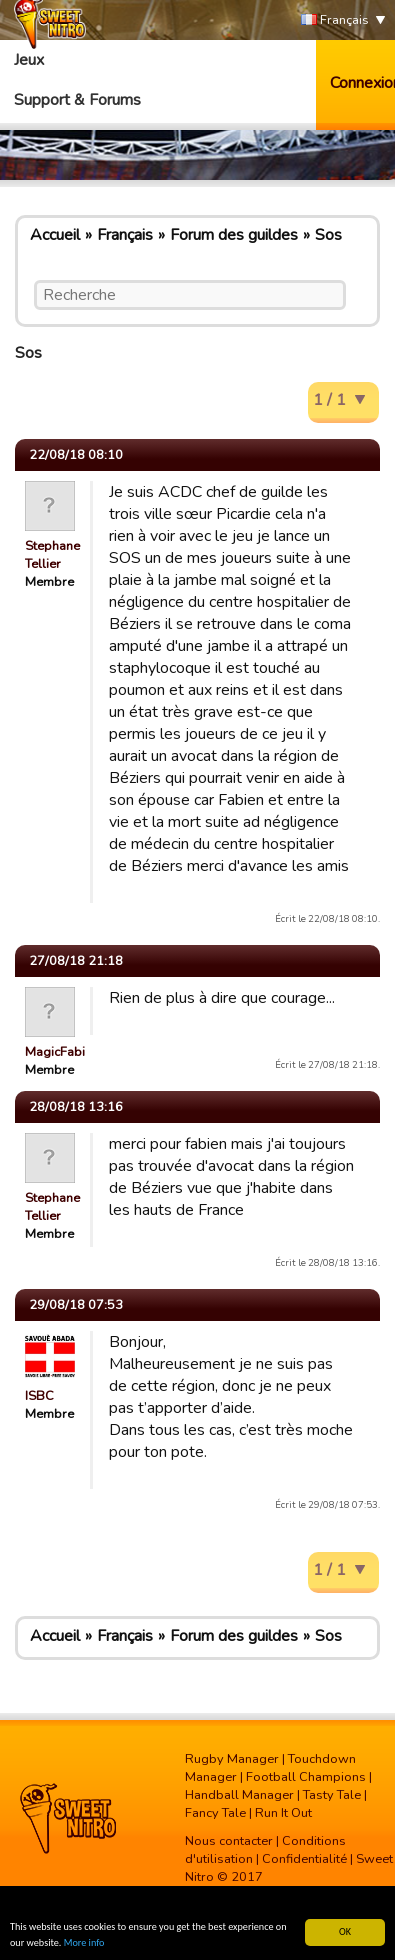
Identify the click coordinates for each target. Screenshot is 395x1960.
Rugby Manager (232, 1759)
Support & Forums (77, 100)
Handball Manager (239, 1795)
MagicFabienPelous (82, 1052)
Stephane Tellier (52, 555)
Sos (328, 235)
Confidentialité (304, 1859)
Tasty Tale (332, 1795)
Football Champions (306, 1777)
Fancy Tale (215, 1813)
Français (335, 20)
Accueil (55, 235)
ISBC (39, 1396)
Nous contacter (229, 1841)
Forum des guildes (234, 235)
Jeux (29, 60)
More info (84, 1943)
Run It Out (283, 1813)
